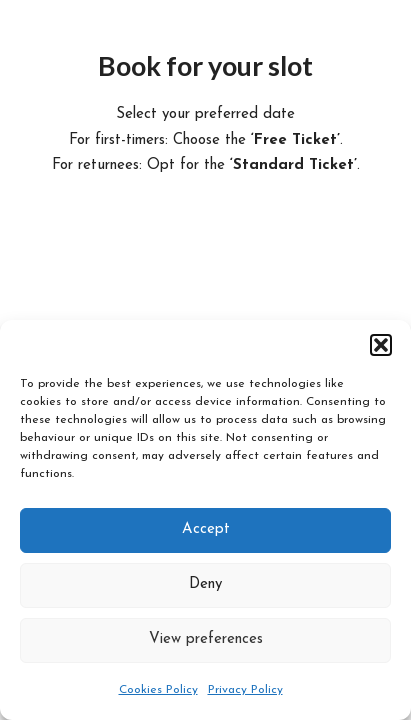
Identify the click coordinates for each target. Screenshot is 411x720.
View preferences (206, 639)
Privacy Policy (245, 690)
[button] (381, 345)
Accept (206, 529)
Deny (205, 584)
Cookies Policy (158, 690)
